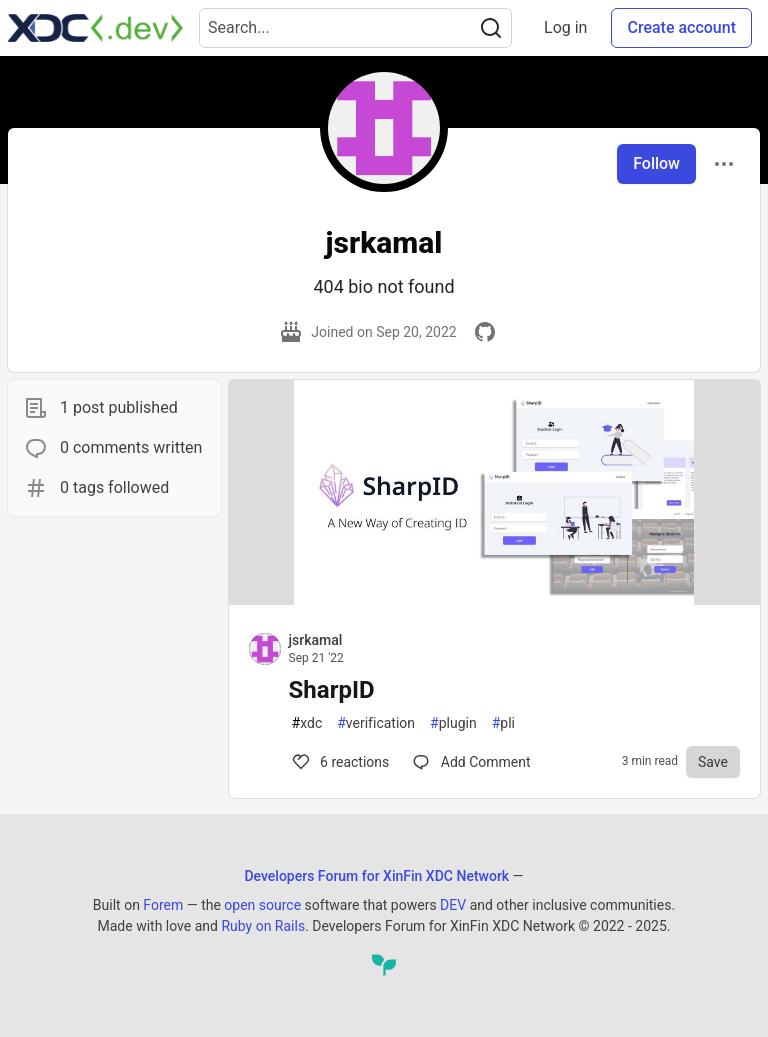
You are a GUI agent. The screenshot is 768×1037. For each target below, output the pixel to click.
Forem (163, 905)
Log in (565, 27)
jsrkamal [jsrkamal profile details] (316, 640)
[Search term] (355, 28)
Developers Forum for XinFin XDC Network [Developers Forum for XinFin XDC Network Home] (376, 876)
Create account (681, 27)
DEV (453, 905)
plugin (453, 723)
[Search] (491, 28)
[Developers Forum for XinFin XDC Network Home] (95, 28)
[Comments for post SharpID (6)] (471, 762)
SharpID (332, 690)
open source (262, 905)
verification (376, 723)
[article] (494, 599)
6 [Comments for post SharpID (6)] (339, 762)
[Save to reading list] (713, 762)
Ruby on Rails (263, 926)
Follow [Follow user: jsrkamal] (656, 163)
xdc (307, 723)
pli (503, 723)
